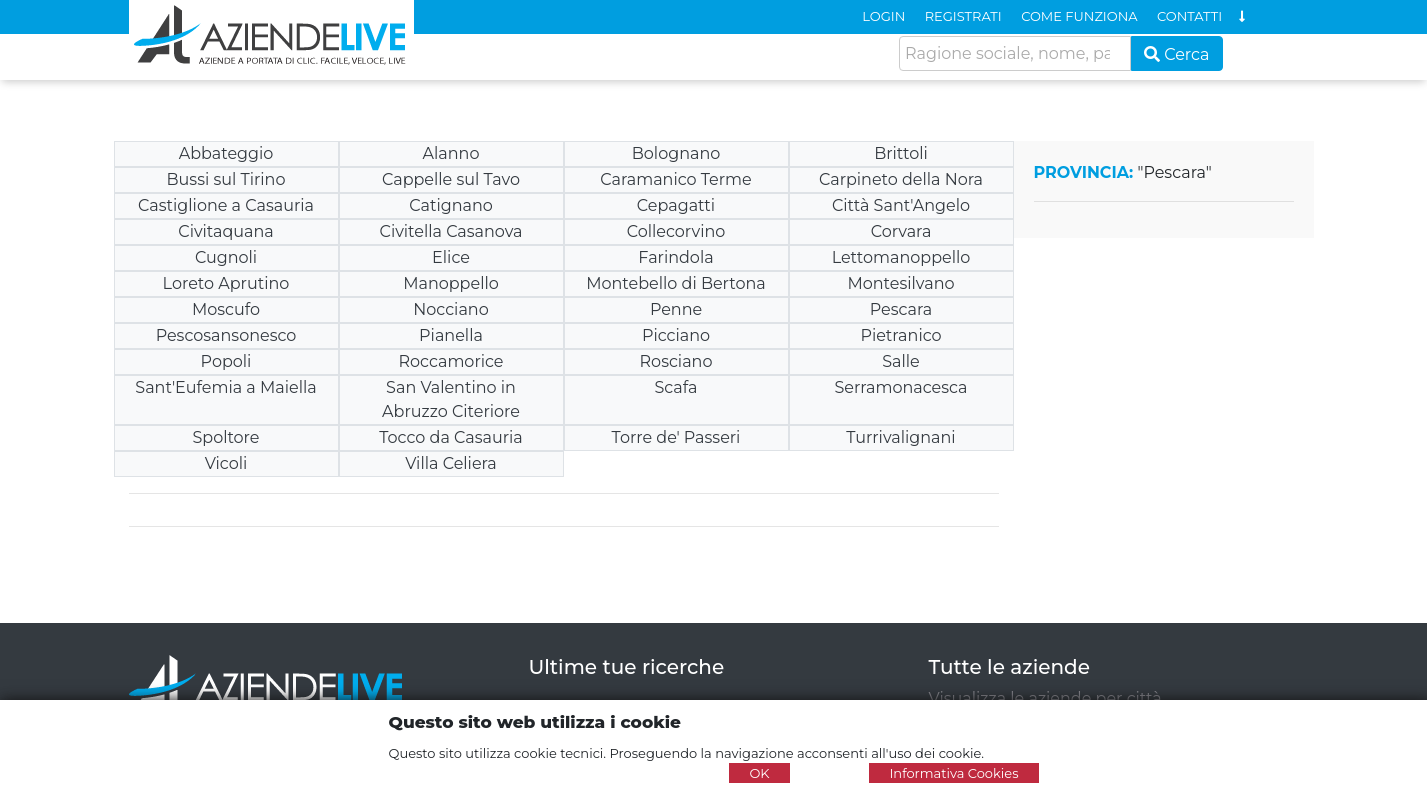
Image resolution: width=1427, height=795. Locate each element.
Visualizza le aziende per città (1045, 698)
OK (759, 773)
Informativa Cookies (953, 773)
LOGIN (883, 16)
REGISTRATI (963, 16)
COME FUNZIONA (1079, 16)
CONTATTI (1189, 16)
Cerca (1177, 54)
